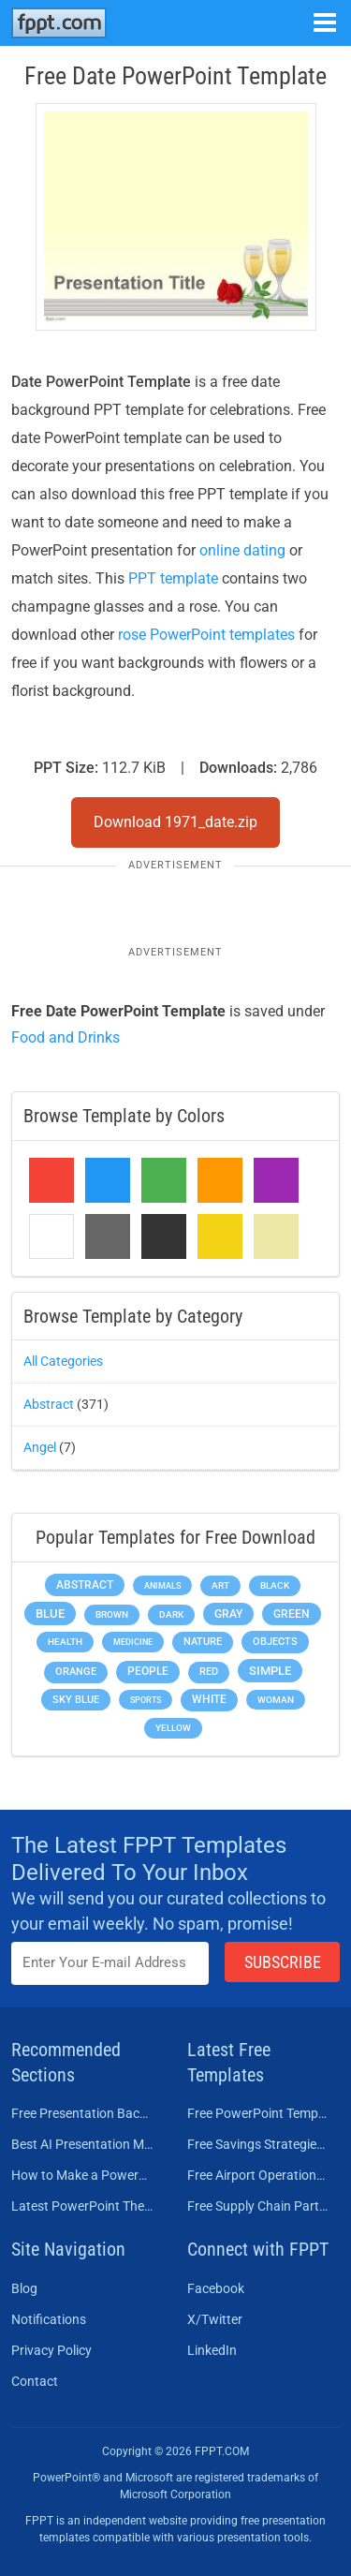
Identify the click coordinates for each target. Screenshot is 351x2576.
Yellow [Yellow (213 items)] (173, 1728)
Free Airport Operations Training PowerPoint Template (258, 2175)
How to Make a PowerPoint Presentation (82, 2175)
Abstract (48, 1404)
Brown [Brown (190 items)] (111, 1614)
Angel (39, 1447)
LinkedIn (212, 2350)
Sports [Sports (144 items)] (145, 1700)
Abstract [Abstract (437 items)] (84, 1584)
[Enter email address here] (110, 1963)
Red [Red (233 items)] (208, 1672)
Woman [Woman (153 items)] (275, 1700)
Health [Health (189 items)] (65, 1641)
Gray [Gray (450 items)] (228, 1614)
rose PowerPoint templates (206, 635)
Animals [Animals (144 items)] (162, 1585)
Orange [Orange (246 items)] (75, 1672)
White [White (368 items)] (209, 1699)
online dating (242, 550)
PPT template (173, 578)
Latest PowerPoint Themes (82, 2205)
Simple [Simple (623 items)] (270, 1671)
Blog (24, 2288)
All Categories (63, 1361)
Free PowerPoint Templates (258, 2113)
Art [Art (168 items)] (220, 1585)
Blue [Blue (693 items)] (50, 1613)
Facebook (215, 2288)
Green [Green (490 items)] (291, 1613)
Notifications (48, 2319)
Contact (34, 2381)
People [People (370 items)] (147, 1671)
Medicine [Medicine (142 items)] (133, 1641)
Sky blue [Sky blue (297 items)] (75, 1700)
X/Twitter (214, 2319)
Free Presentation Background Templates (82, 2113)
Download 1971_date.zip (175, 822)
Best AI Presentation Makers (82, 2144)
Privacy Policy (51, 2350)
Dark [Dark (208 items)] (171, 1614)
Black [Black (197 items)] (274, 1585)
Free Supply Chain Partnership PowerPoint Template (258, 2205)
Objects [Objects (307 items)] (275, 1642)
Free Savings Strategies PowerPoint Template (258, 2144)
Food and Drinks (65, 1037)
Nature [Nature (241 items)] (202, 1642)
